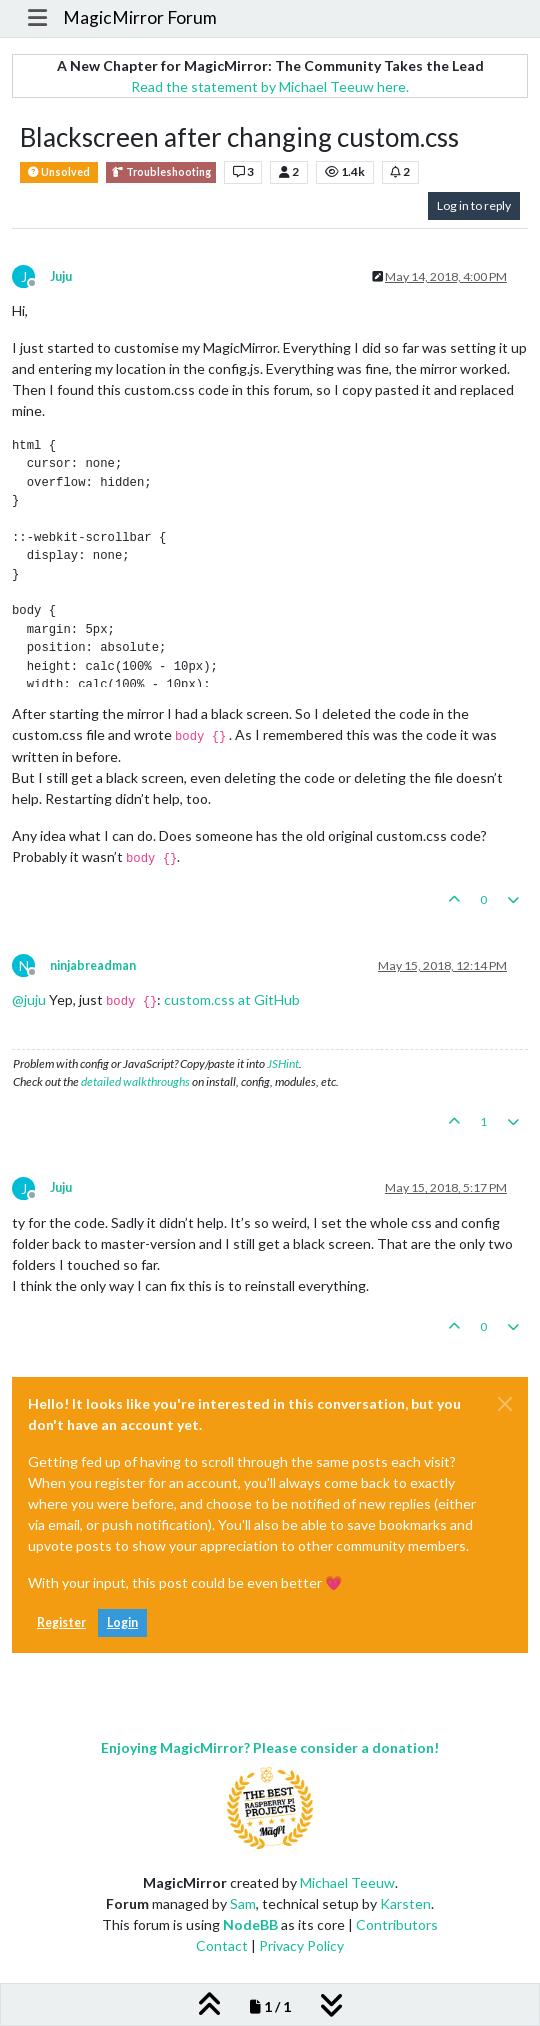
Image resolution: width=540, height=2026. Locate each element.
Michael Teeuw (347, 1882)
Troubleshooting (161, 172)
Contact (222, 1945)
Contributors (397, 1924)
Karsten (405, 1903)
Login (122, 1622)
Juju (61, 276)
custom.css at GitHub (232, 999)
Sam (243, 1903)
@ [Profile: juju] (29, 999)
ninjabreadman (93, 965)
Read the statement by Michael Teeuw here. (270, 86)
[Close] (505, 1404)
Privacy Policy (301, 1945)
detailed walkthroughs (135, 1081)
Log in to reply (474, 205)
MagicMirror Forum (140, 17)
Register (61, 1622)
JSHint (283, 1063)
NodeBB (250, 1924)
